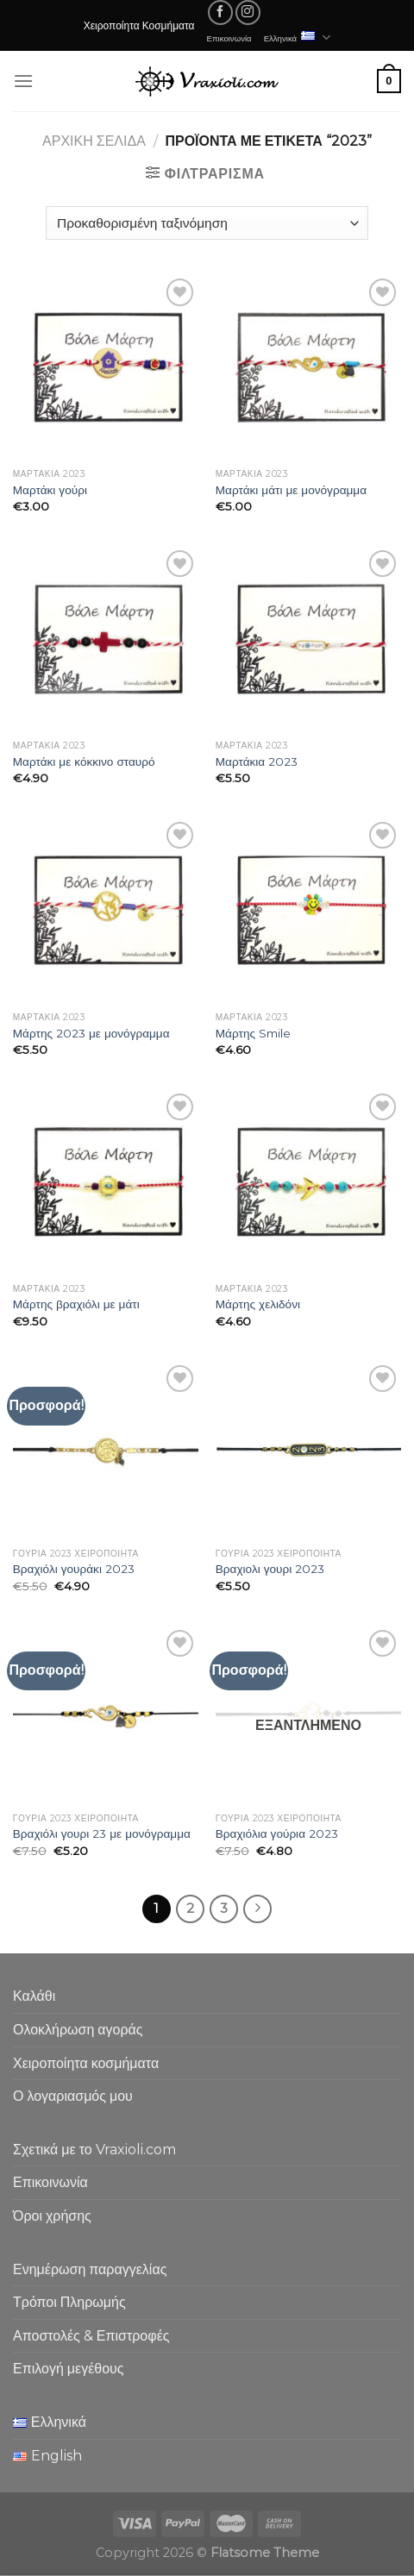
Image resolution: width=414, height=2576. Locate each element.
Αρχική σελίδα (94, 141)
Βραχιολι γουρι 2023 (270, 1569)
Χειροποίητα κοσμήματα (86, 2063)
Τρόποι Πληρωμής (69, 2302)
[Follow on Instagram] (247, 12)
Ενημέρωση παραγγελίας (89, 2269)
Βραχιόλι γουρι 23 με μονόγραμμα (102, 1833)
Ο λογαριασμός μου (73, 2096)
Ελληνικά (297, 37)
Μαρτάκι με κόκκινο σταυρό (84, 761)
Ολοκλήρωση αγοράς (78, 2029)
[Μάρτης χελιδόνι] (308, 1182)
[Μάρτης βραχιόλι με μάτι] (105, 1182)
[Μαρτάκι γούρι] (105, 367)
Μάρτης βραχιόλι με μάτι (76, 1304)
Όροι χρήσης (52, 2216)
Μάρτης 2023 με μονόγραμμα (91, 1033)
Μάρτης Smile (253, 1033)
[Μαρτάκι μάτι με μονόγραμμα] (308, 367)
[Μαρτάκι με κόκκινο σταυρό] (105, 638)
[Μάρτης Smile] (308, 910)
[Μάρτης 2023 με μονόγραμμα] (105, 910)
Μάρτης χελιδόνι (258, 1304)
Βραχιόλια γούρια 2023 (277, 1833)
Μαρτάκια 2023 (257, 761)
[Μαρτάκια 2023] (308, 638)
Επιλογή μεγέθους (68, 2368)
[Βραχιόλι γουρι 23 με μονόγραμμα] (105, 1715)
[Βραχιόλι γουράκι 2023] (105, 1450)
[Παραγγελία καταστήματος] (206, 223)
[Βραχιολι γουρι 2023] (308, 1450)
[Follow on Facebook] (220, 12)
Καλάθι (34, 1996)
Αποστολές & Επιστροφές (91, 2336)
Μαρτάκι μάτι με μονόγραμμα (291, 490)
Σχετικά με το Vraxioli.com (94, 2149)
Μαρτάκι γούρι (50, 490)
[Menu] (23, 81)
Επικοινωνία (229, 38)
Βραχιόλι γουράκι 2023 (74, 1569)
